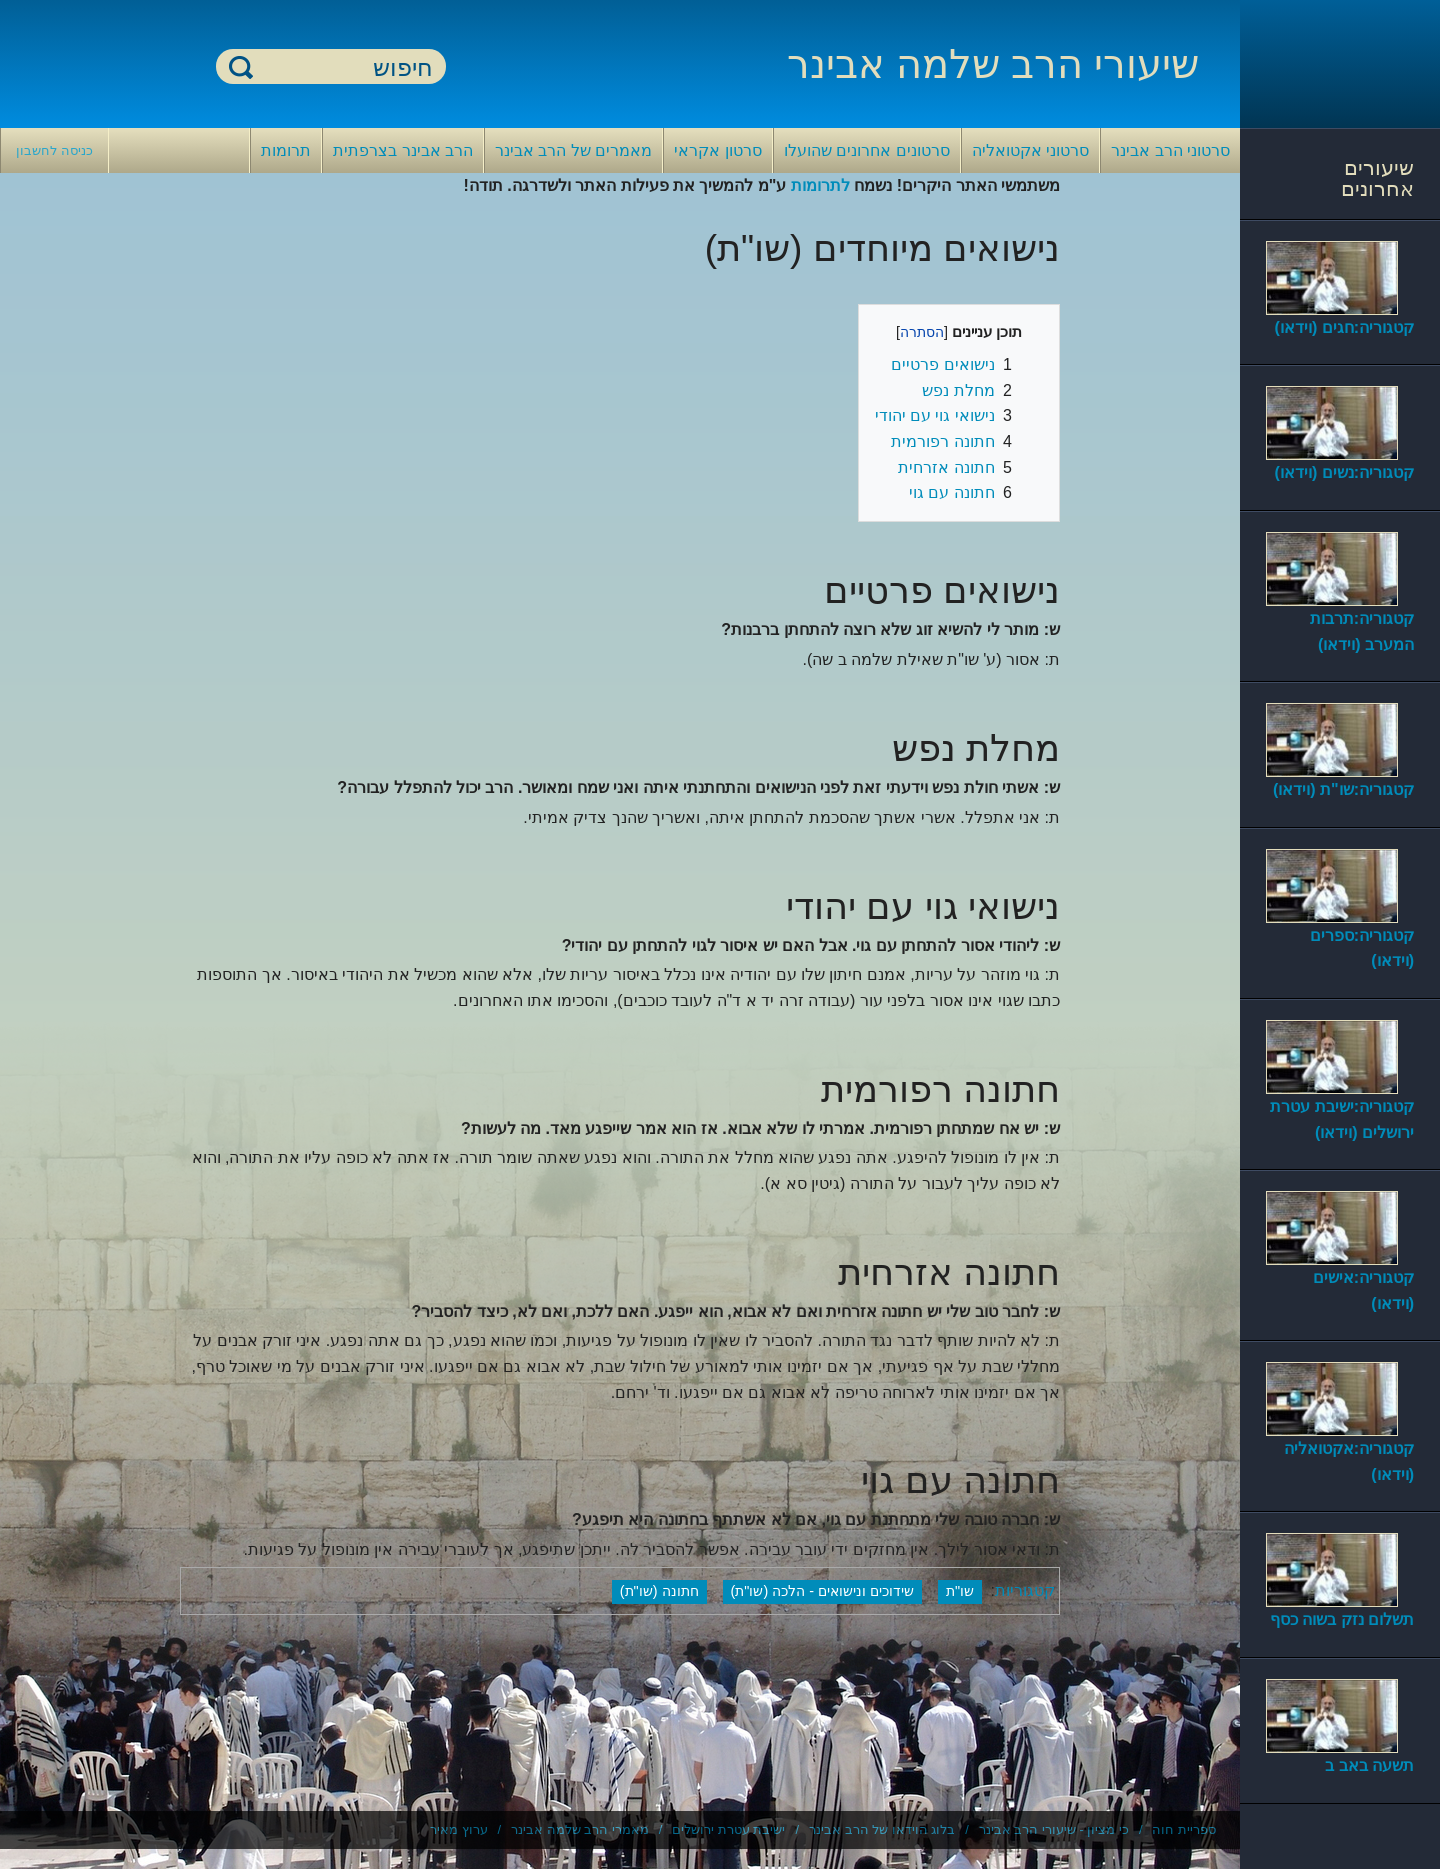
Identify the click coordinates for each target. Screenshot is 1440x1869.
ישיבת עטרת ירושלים (728, 1829)
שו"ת (960, 1591)
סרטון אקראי (717, 150)
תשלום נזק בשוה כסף (1342, 1619)
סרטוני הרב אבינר (1170, 150)
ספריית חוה (1184, 1829)
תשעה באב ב (1369, 1765)
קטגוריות (1025, 1590)
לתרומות (820, 185)
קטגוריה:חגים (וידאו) (1344, 327)
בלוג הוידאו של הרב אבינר (882, 1829)
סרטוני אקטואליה (1030, 150)
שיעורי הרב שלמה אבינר (993, 64)
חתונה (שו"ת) (659, 1591)
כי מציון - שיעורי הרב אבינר (1054, 1829)
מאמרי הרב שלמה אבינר (580, 1829)
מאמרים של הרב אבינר (573, 150)
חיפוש (241, 66)
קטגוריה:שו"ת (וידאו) (1343, 789)
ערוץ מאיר (459, 1829)
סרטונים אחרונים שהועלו (867, 150)
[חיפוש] (343, 67)
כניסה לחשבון (54, 150)
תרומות (286, 150)
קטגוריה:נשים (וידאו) (1344, 472)
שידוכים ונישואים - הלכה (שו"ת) (822, 1591)
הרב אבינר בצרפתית (403, 150)
